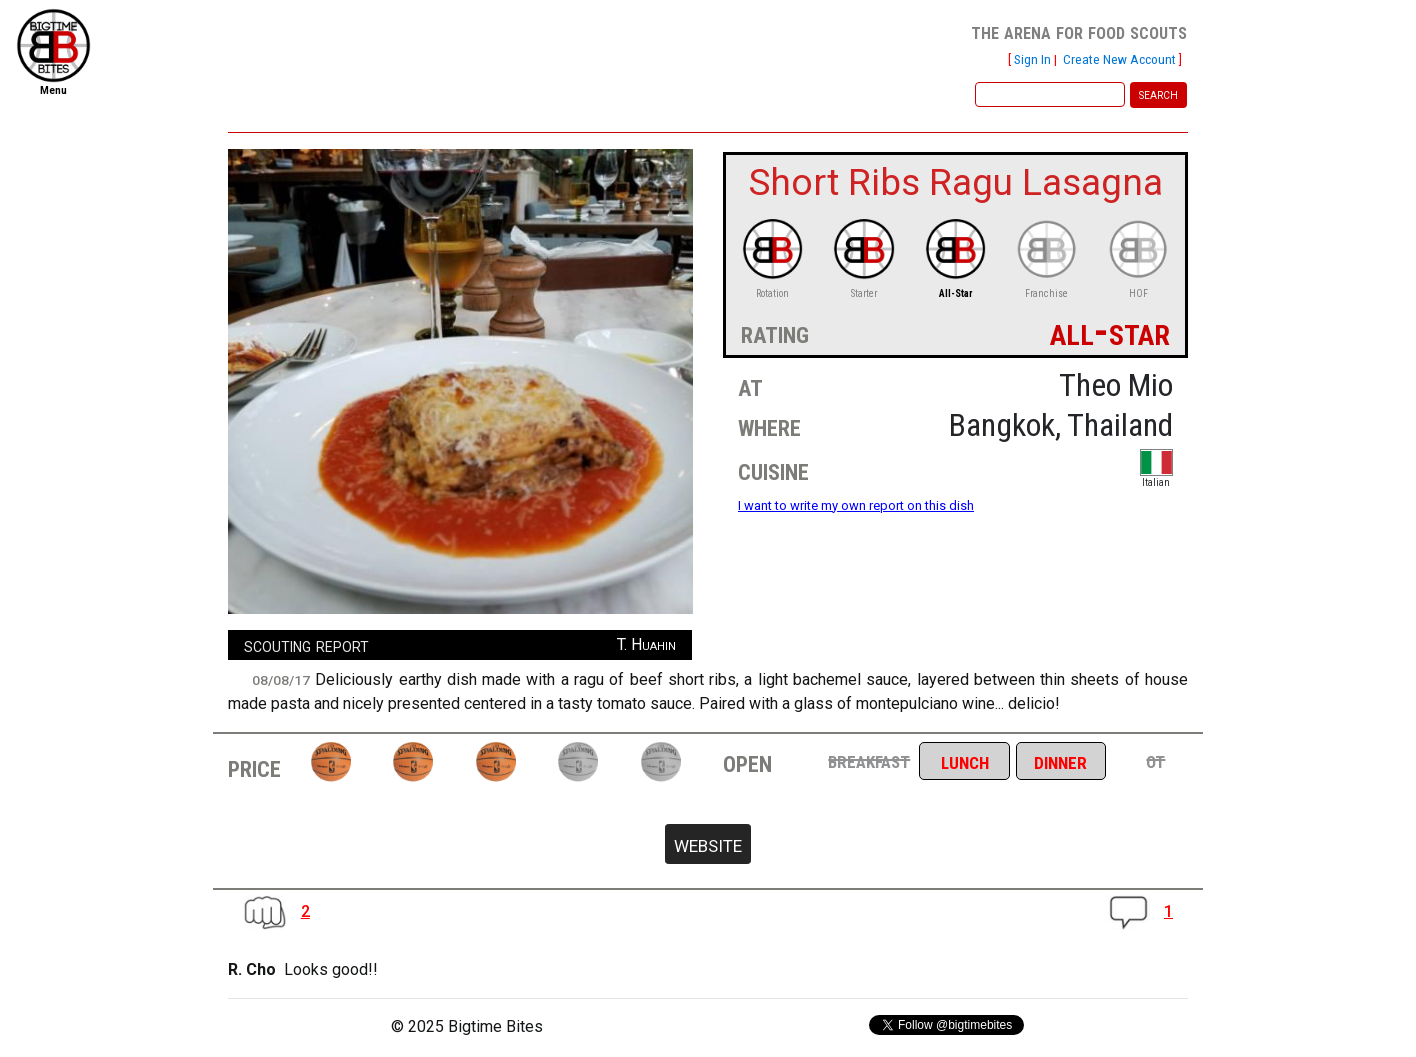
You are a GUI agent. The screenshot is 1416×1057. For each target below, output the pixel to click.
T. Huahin (646, 644)
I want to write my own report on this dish (856, 505)
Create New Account (1119, 59)
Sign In (1032, 59)
